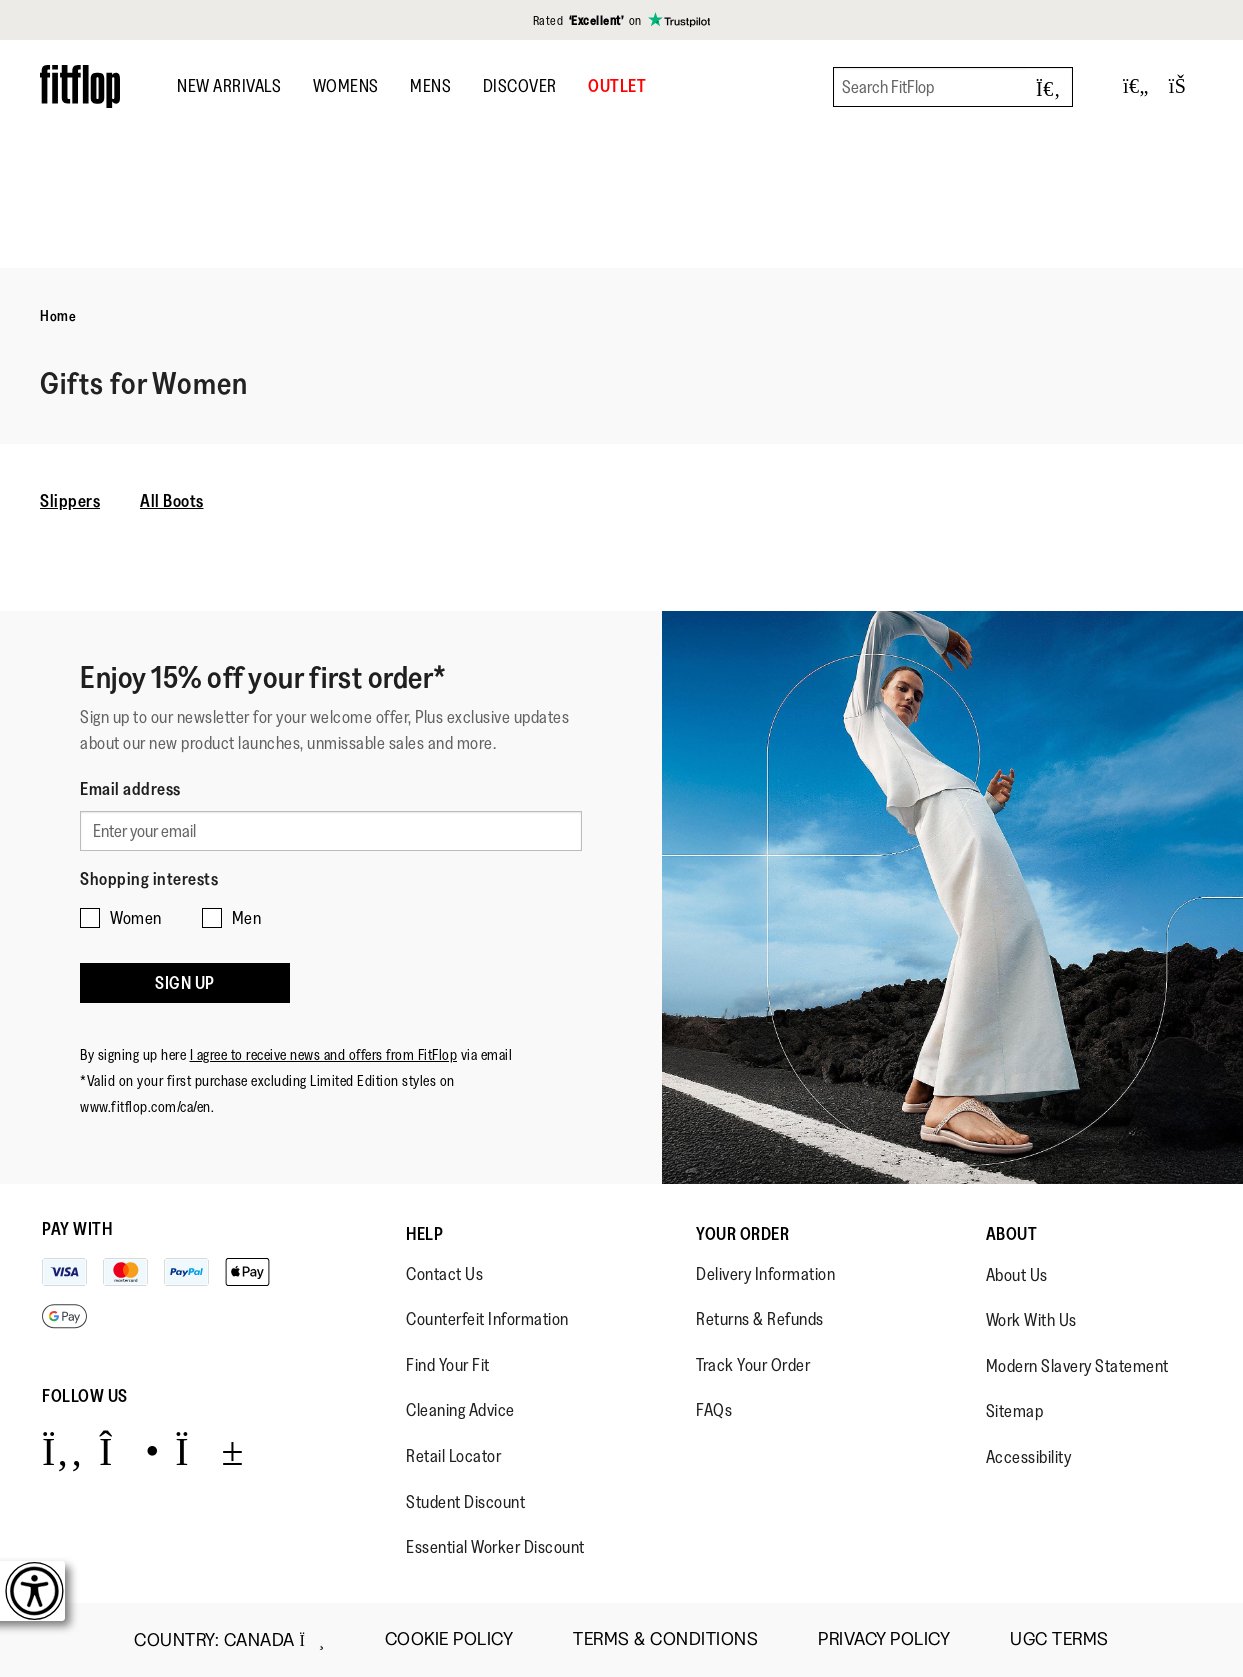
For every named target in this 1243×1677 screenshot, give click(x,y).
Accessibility (1029, 1457)
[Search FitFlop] (953, 87)
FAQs (714, 1410)
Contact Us (444, 1274)
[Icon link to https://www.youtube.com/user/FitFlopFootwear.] (209, 1450)
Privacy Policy (884, 1639)
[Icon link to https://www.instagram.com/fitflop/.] (129, 1450)
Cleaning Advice (460, 1410)
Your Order (742, 1234)
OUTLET (617, 86)
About (1012, 1234)
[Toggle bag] (1186, 86)
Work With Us (1031, 1320)
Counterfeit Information (487, 1319)
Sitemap (1015, 1411)
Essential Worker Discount (495, 1547)
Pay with (77, 1229)
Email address (130, 789)
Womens (346, 86)
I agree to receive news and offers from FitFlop (324, 1054)
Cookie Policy (449, 1639)
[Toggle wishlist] (1136, 86)
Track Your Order (753, 1365)
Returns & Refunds (760, 1319)
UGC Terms (1059, 1639)
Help (424, 1234)
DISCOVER (520, 86)
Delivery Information (765, 1274)
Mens (430, 86)
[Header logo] (80, 86)
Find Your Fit (448, 1365)
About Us (1017, 1275)
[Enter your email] (331, 831)
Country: (229, 1640)
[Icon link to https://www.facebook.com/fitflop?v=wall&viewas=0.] (62, 1450)
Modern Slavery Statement (1077, 1366)
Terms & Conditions (665, 1639)
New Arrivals (229, 86)
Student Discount (465, 1502)
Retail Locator (453, 1456)
